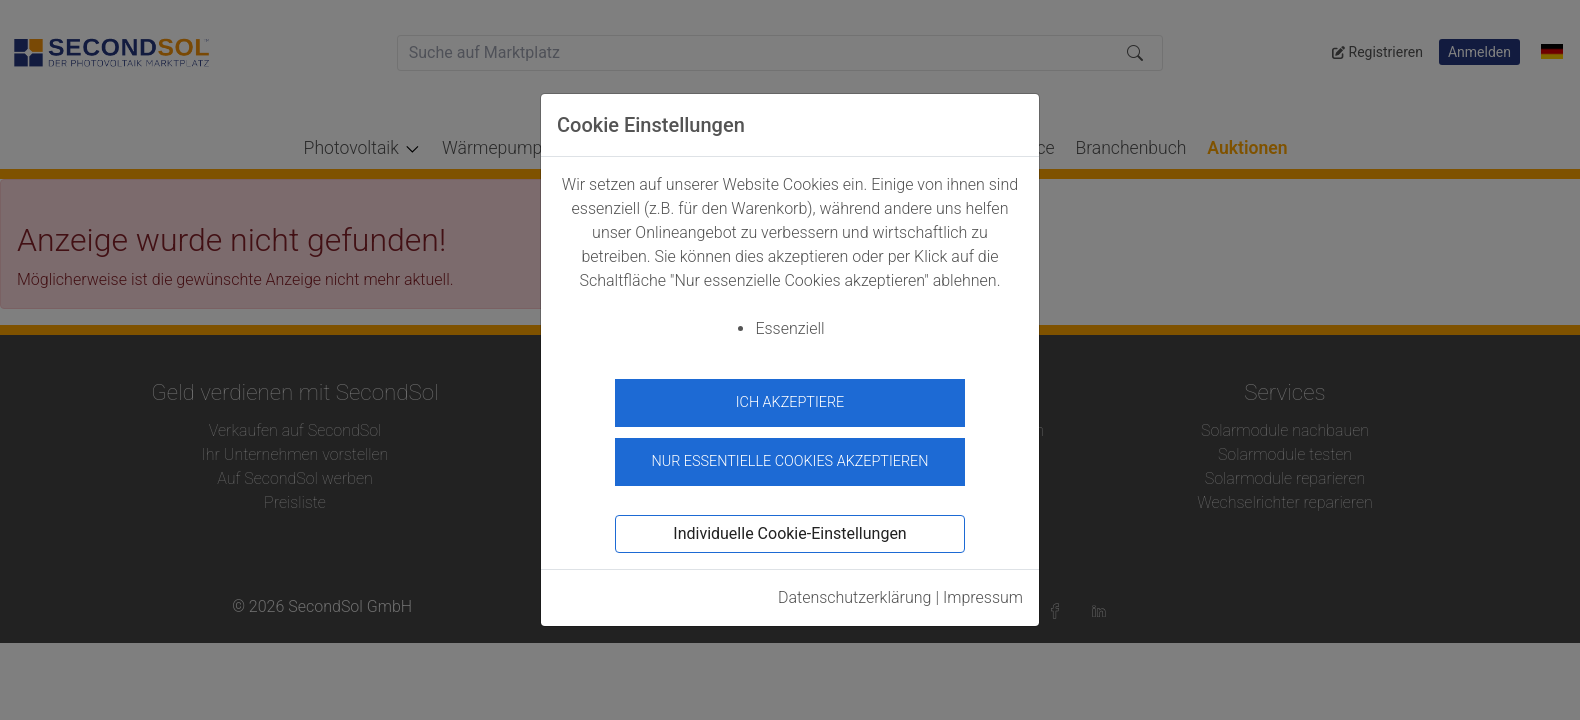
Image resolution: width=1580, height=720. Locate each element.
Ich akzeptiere (790, 402)
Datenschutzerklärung (855, 591)
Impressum (983, 591)
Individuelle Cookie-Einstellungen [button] (789, 527)
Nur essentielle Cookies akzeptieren (789, 455)
